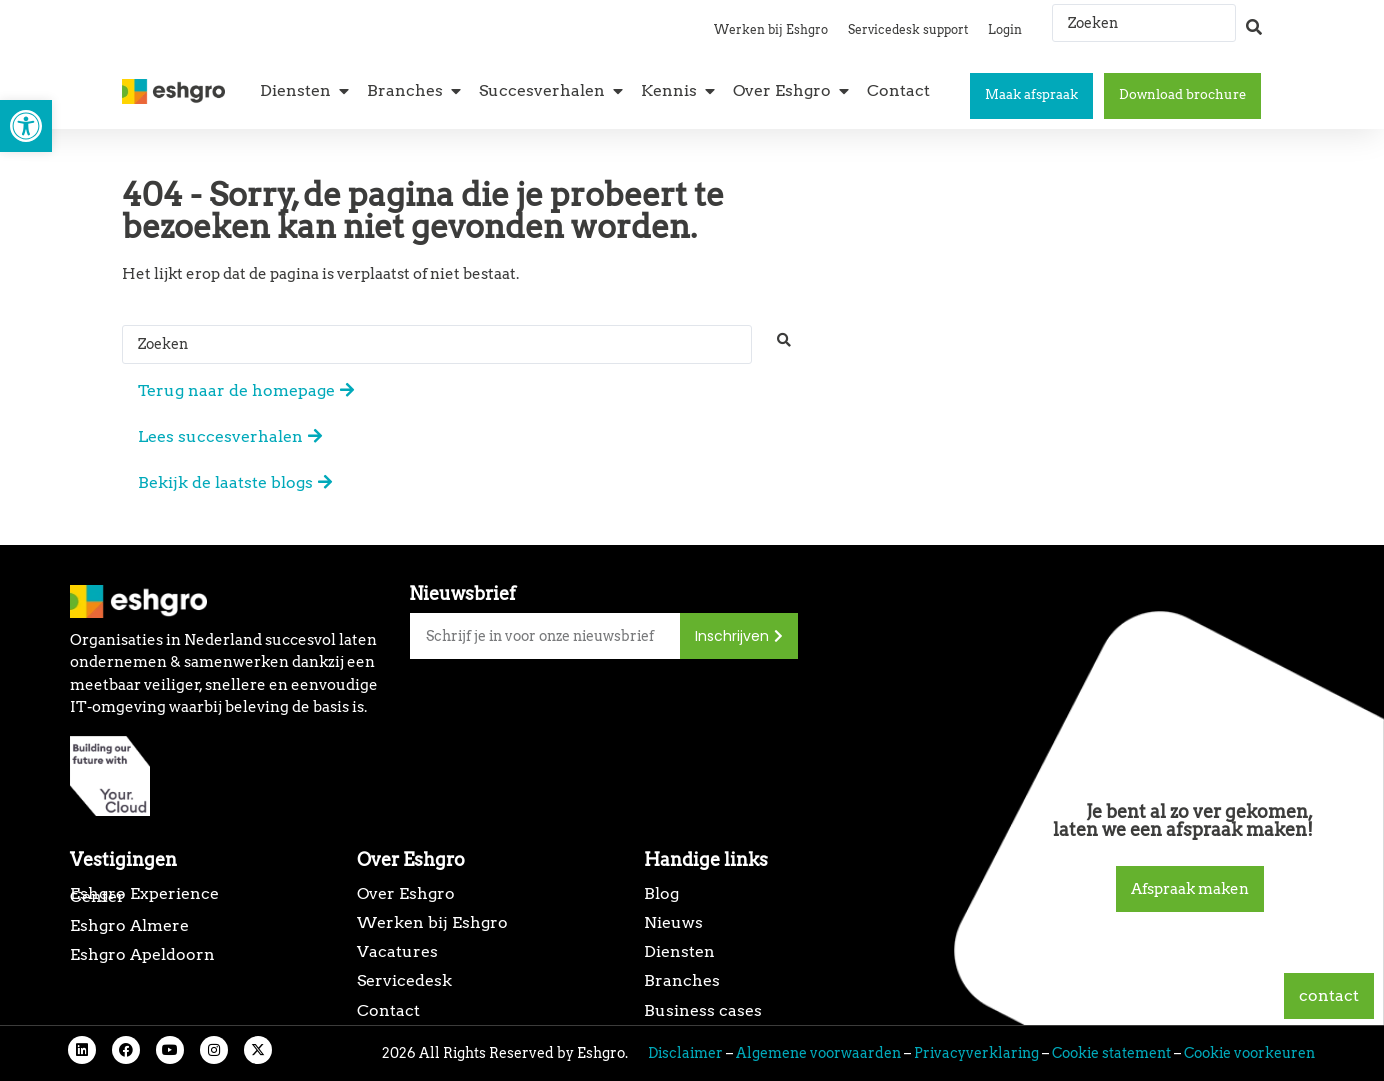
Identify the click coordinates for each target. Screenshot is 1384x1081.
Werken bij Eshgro (771, 29)
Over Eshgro (406, 893)
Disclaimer (685, 1053)
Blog (661, 893)
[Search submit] (1254, 18)
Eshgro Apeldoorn (142, 954)
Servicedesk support (908, 29)
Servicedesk (404, 980)
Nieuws (673, 922)
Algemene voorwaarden (818, 1053)
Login (1005, 29)
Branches (682, 980)
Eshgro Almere (129, 925)
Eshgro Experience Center (144, 895)
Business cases (703, 1010)
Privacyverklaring (976, 1053)
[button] (26, 126)
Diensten (679, 951)
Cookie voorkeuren (1249, 1053)
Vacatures (397, 951)
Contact (388, 1010)
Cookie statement (1111, 1053)
